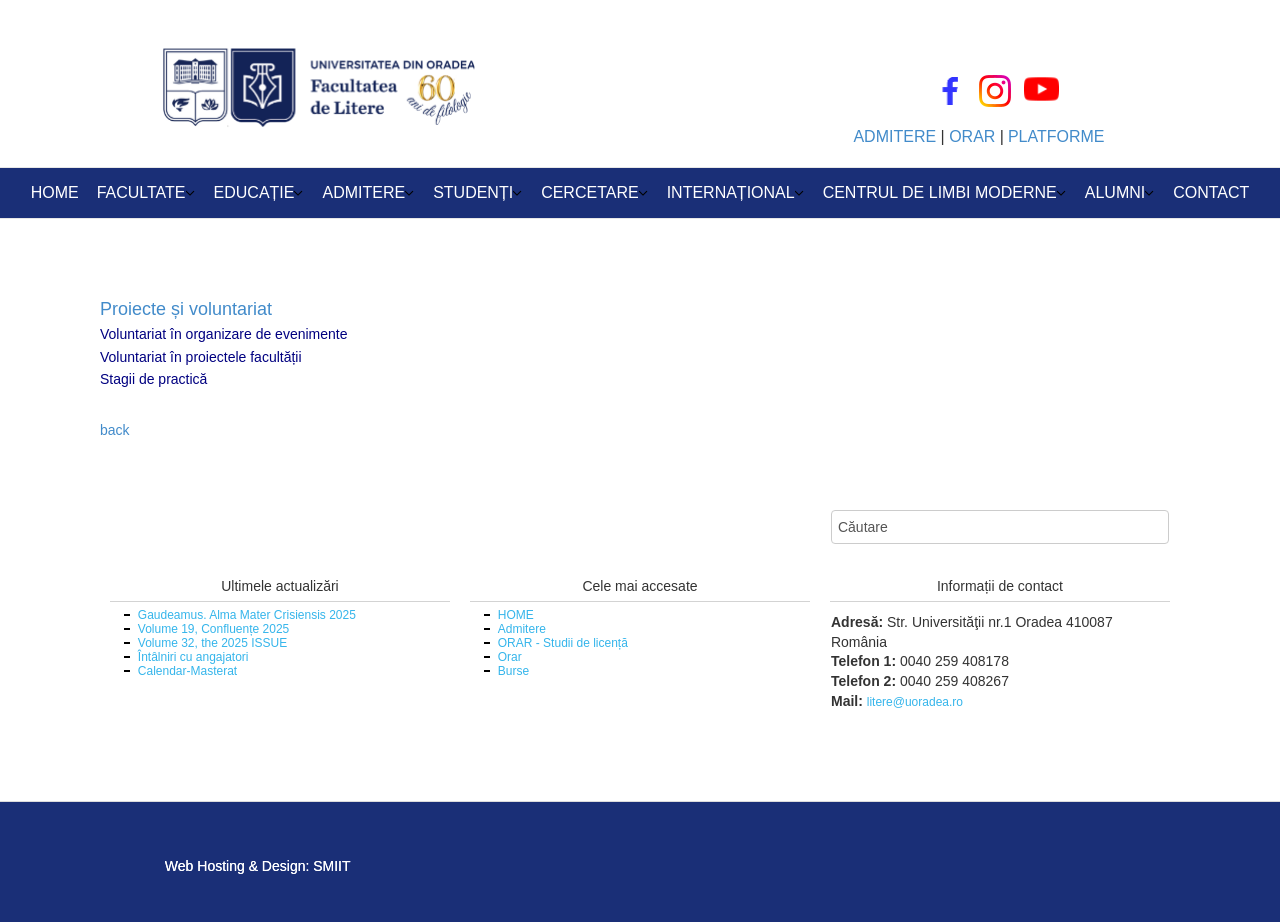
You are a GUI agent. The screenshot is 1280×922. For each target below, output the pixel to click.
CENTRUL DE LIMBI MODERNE (940, 192)
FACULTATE (141, 192)
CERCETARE (590, 192)
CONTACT (1211, 192)
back (115, 430)
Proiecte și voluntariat (186, 309)
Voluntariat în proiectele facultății (201, 357)
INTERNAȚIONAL (731, 192)
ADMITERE (363, 192)
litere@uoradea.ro (915, 702)
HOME (55, 192)
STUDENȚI (473, 192)
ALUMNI (1115, 192)
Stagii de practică (153, 379)
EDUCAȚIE (254, 192)
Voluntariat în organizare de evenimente (224, 334)
